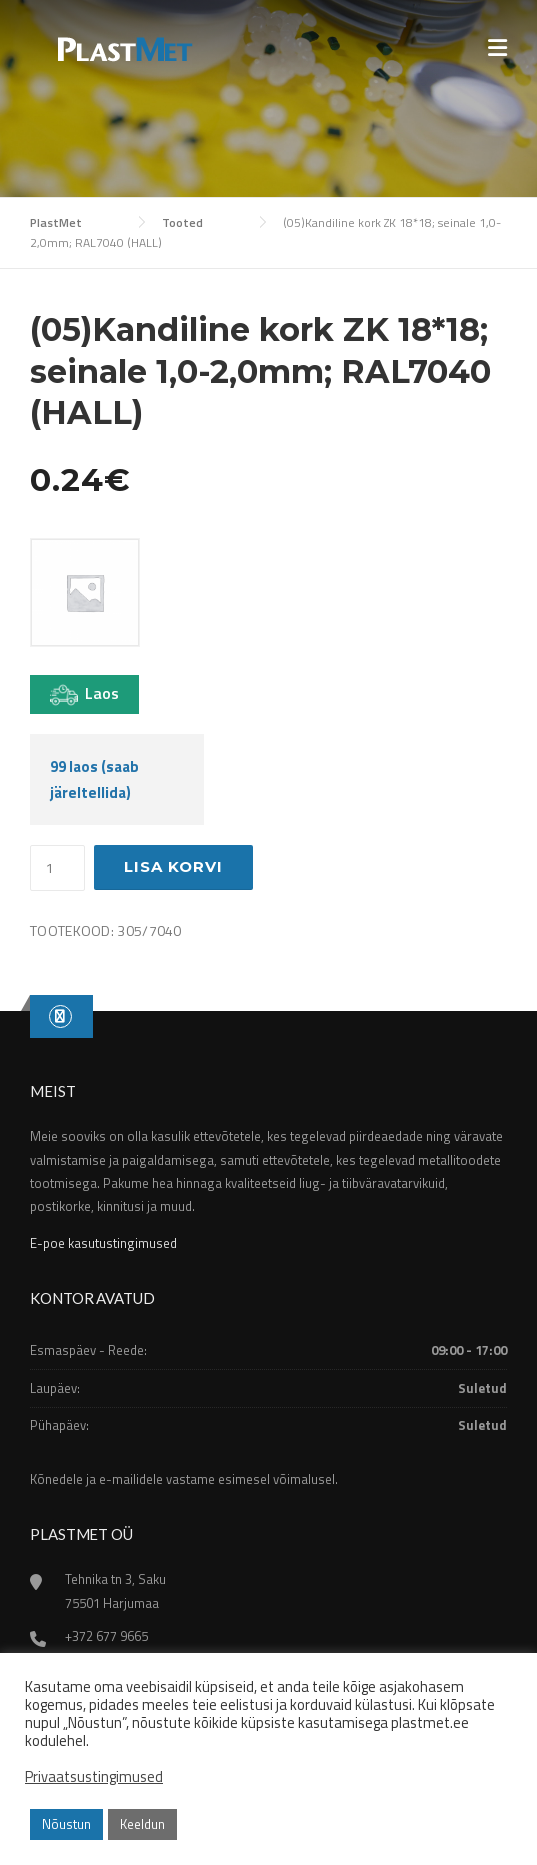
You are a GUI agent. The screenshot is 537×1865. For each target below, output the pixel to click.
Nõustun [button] (66, 1824)
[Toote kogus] (57, 868)
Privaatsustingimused (94, 1777)
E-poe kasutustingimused (103, 1243)
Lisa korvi (173, 866)
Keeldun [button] (142, 1824)
